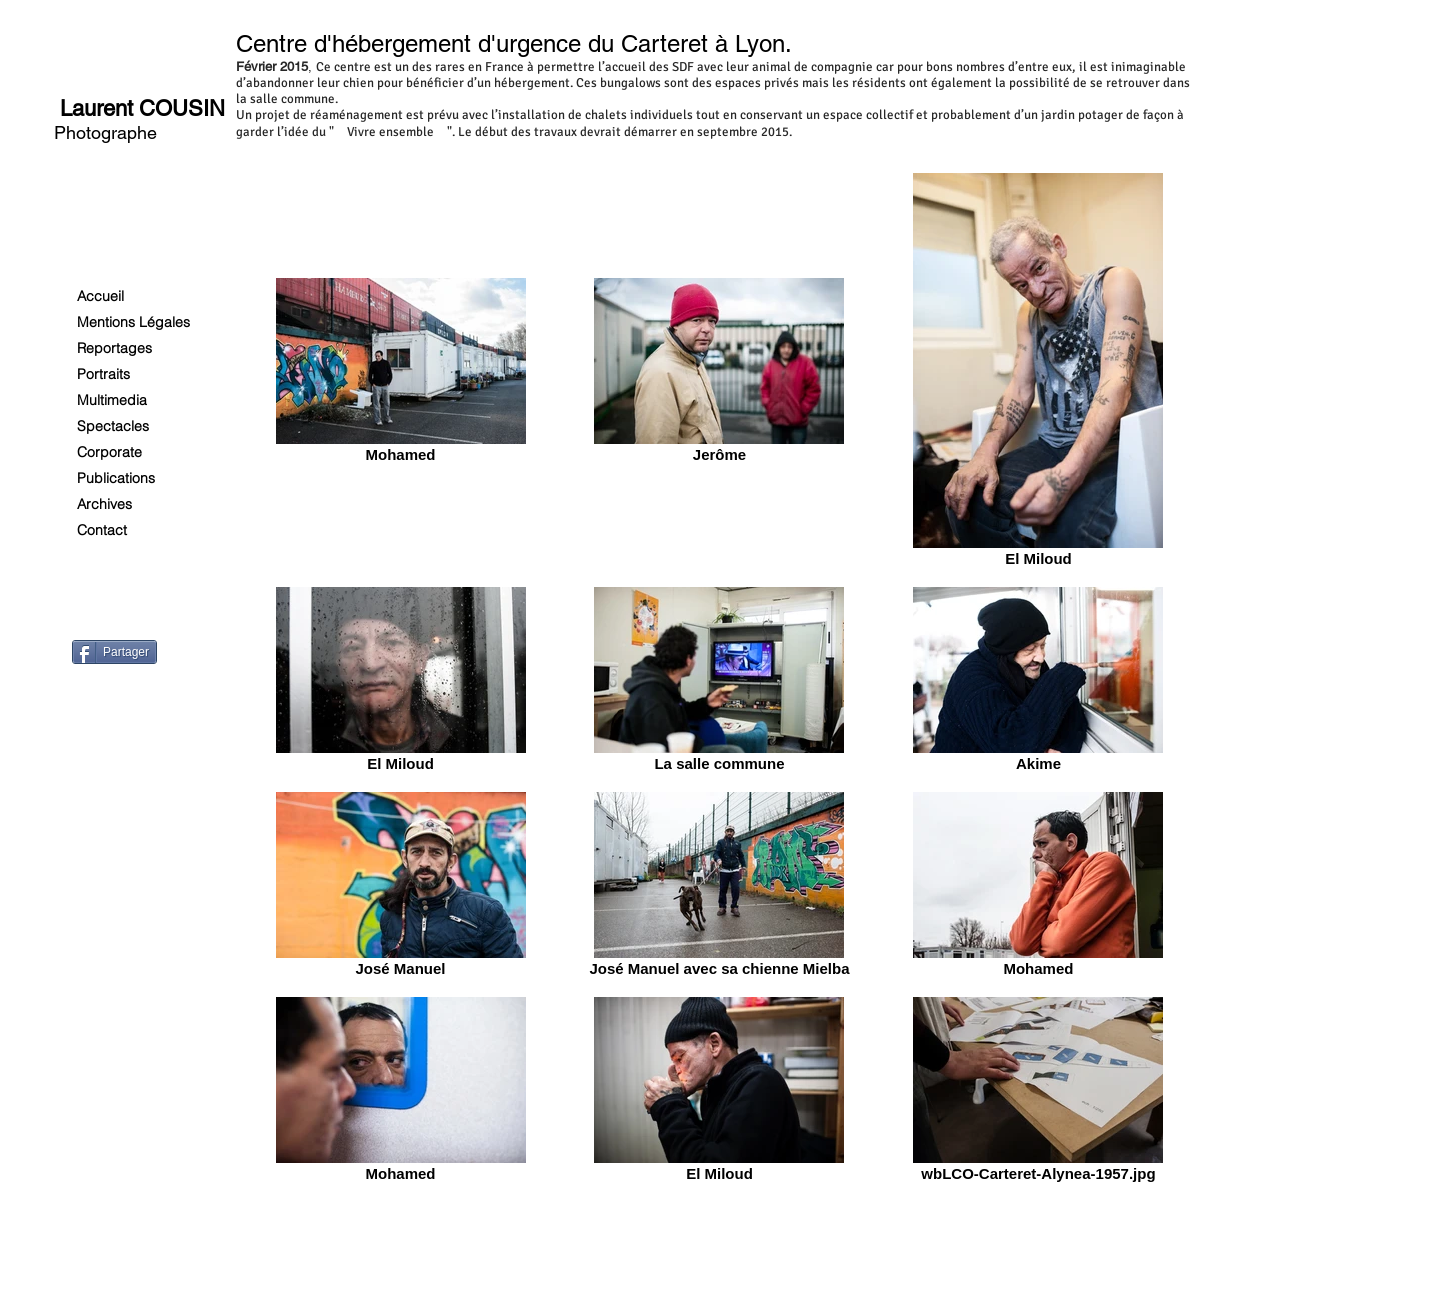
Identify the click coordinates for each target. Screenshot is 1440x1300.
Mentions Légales (133, 322)
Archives (104, 504)
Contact (102, 530)
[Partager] (114, 652)
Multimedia (112, 400)
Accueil (100, 296)
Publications (116, 478)
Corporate (109, 452)
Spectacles (113, 426)
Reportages (114, 348)
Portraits (103, 374)
